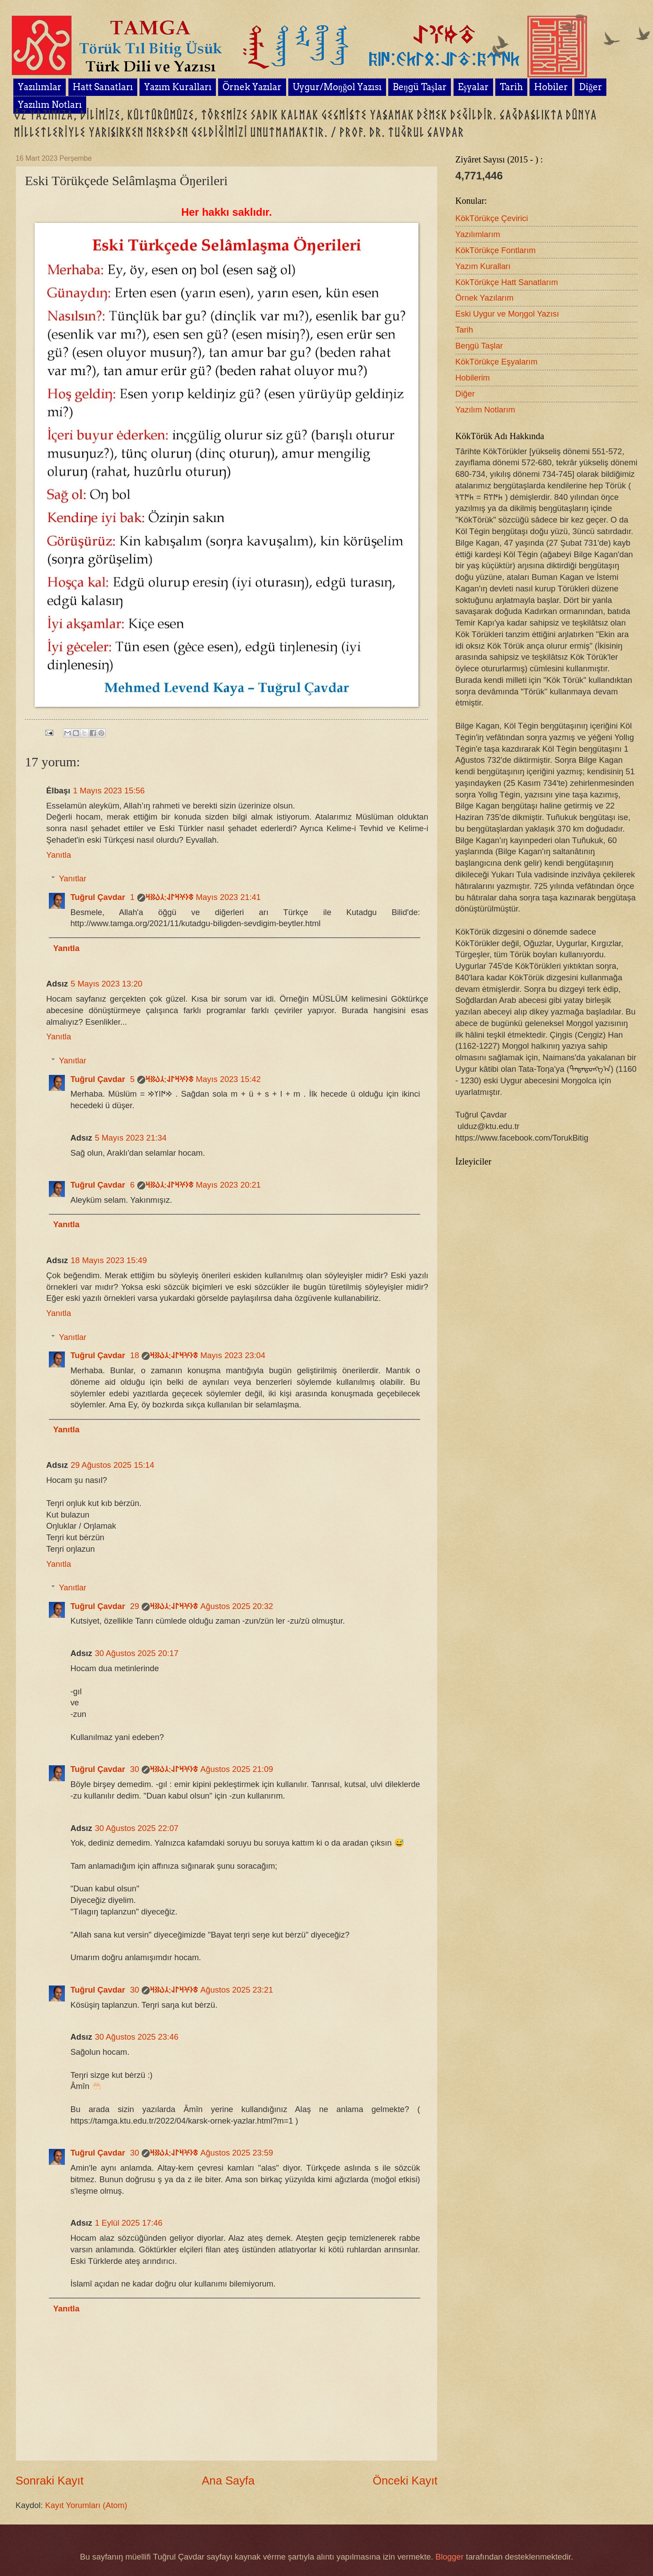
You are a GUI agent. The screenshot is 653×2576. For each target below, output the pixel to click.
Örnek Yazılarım (484, 297)
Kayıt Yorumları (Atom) (86, 2505)
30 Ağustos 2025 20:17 (136, 1653)
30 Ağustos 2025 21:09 (201, 1769)
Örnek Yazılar (252, 87)
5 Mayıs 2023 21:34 (131, 1137)
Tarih (511, 87)
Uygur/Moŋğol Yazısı (337, 87)
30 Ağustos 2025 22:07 (136, 1828)
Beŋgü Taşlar (419, 87)
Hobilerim (472, 377)
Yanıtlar (72, 878)
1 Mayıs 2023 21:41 (195, 897)
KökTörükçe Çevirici (491, 218)
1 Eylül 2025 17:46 (128, 2222)
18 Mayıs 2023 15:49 (109, 1260)
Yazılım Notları (50, 104)
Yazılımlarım (477, 234)
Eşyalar (473, 87)
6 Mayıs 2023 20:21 (195, 1184)
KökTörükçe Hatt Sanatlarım (506, 282)
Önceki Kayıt (405, 2480)
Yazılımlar (39, 87)
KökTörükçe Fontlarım (495, 250)
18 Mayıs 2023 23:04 (197, 1355)
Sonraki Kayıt (50, 2480)
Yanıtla (58, 855)
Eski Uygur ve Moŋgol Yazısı (507, 313)
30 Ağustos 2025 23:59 (201, 2152)
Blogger (449, 2556)
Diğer (465, 393)
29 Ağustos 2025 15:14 (112, 1465)
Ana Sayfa (228, 2480)
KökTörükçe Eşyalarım (496, 361)
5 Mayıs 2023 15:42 (195, 1079)
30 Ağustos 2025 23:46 (136, 2036)
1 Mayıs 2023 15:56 (109, 790)
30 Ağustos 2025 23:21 (201, 1989)
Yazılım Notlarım (485, 409)
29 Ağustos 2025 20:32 (201, 1606)
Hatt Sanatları (103, 87)
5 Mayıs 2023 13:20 (107, 983)
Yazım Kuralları (177, 87)
